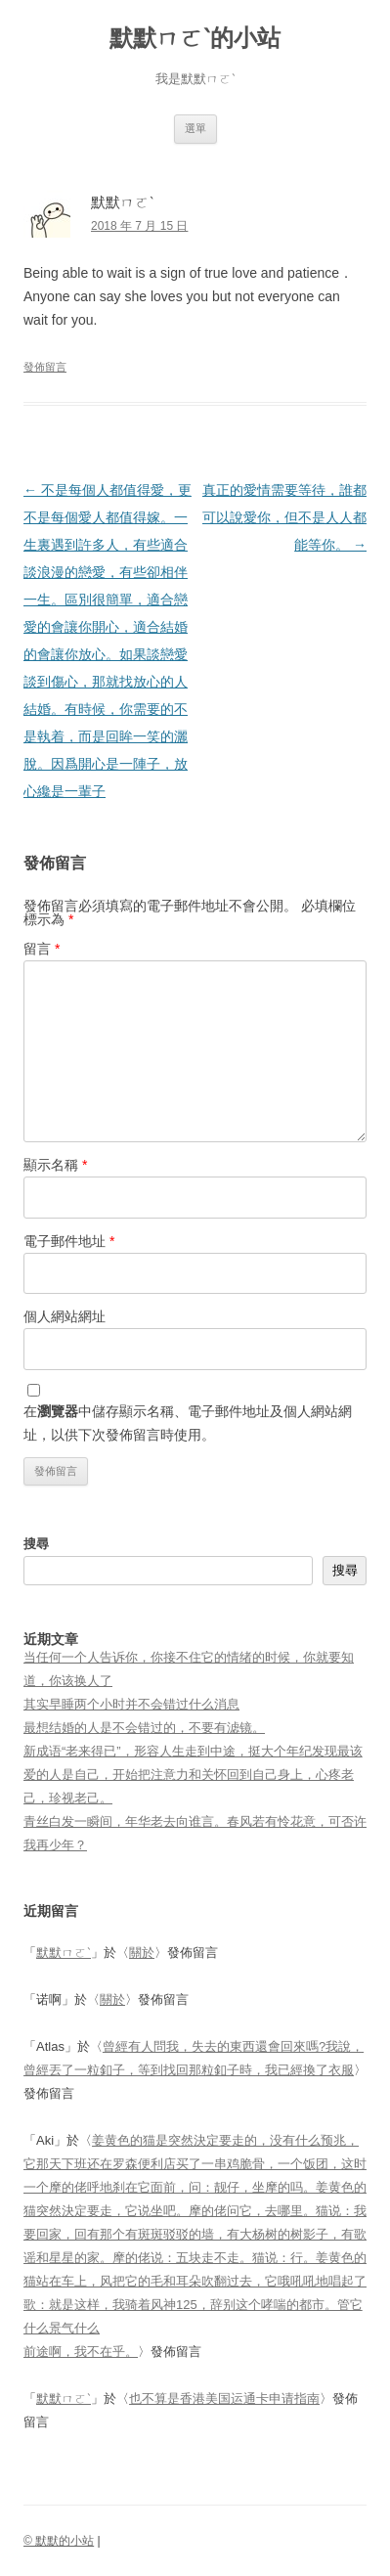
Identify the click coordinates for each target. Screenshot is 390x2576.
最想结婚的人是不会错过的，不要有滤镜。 (144, 1727)
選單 (195, 128)
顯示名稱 (55, 1165)
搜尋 (36, 1543)
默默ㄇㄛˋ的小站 (195, 37)
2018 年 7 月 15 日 (139, 226)
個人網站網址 (64, 1316)
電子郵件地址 (68, 1241)
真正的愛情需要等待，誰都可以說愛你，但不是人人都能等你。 (284, 517)
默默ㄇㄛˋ (63, 1952)
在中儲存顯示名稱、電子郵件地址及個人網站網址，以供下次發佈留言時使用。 (187, 1423)
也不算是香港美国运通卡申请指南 (224, 2398)
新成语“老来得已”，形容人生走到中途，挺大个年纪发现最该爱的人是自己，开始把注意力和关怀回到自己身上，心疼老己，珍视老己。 (193, 1774)
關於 (141, 1952)
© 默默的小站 (58, 2541)
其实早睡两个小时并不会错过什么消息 (131, 1704)
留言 (41, 948)
